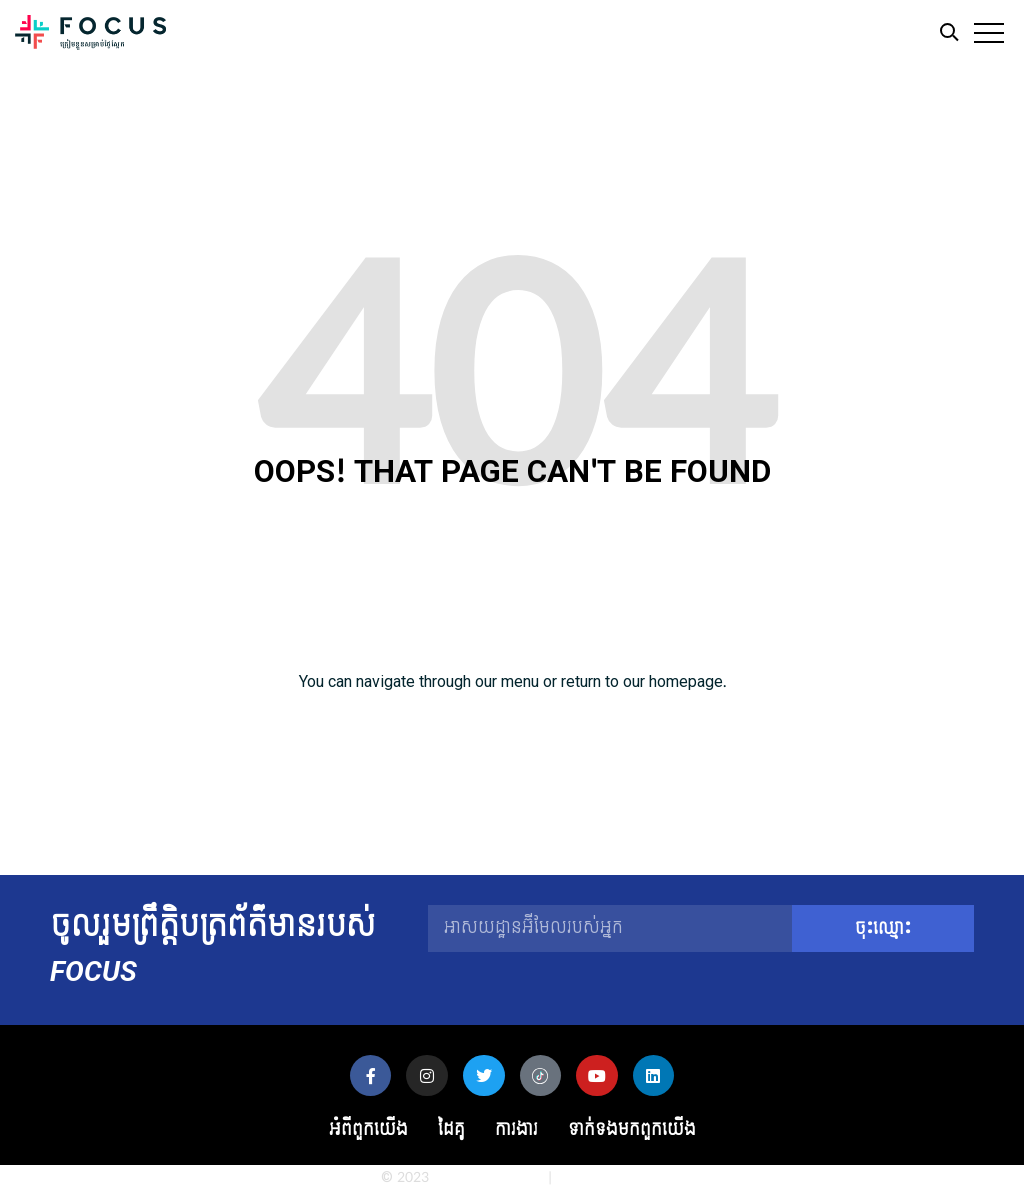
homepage (686, 681)
